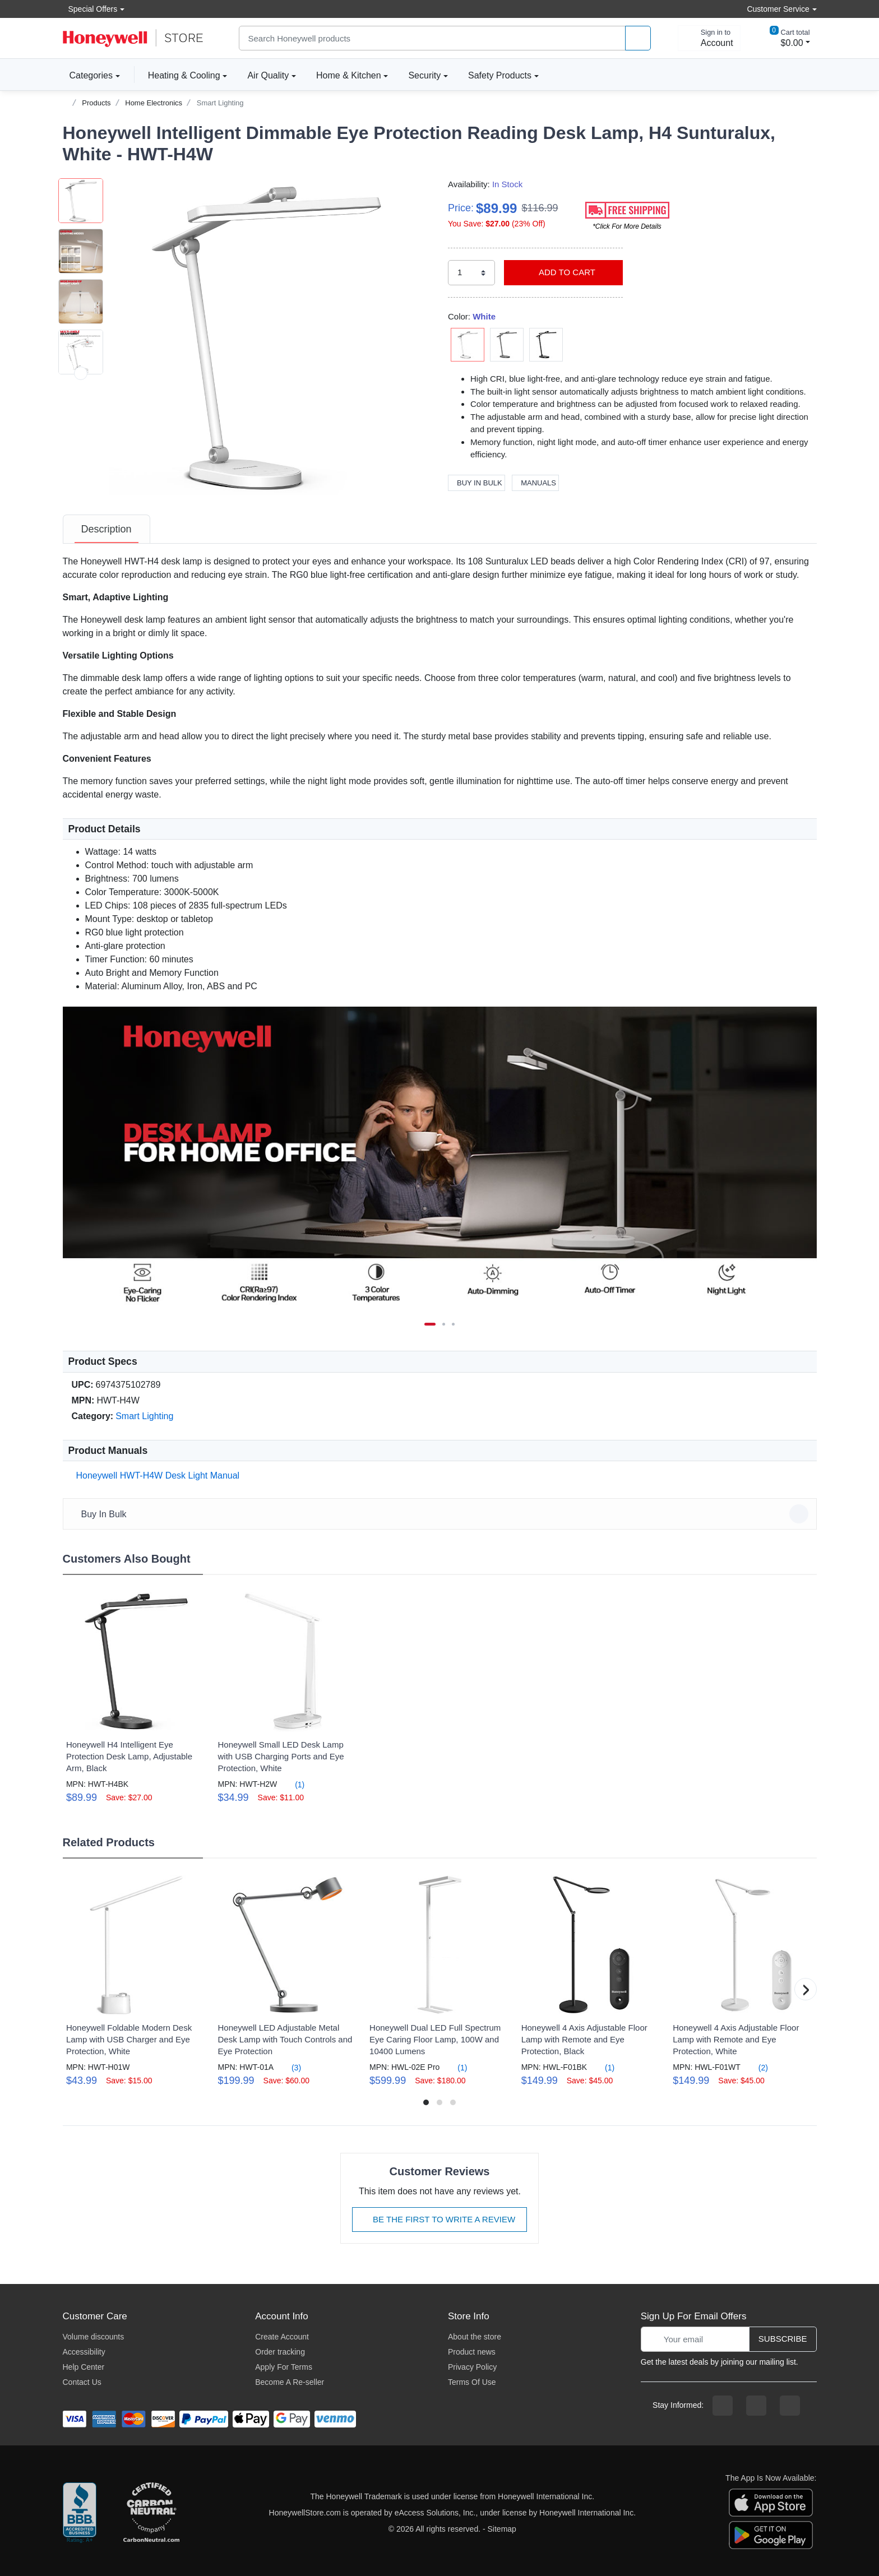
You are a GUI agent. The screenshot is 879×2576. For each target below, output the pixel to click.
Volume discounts (93, 2336)
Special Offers (90, 8)
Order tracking (280, 2351)
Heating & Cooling (184, 75)
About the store (474, 2336)
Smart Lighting (220, 103)
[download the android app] (771, 2534)
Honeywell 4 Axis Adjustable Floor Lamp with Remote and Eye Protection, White (736, 2039)
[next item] (80, 474)
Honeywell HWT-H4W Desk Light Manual (156, 1475)
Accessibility (84, 2351)
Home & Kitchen (348, 75)
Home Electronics (153, 103)
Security (424, 75)
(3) (289, 2067)
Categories (88, 75)
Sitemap (502, 2528)
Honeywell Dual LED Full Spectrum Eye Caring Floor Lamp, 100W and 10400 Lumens (435, 2039)
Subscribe (782, 2338)
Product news (472, 2351)
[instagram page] (756, 2406)
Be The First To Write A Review (439, 2219)
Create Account (282, 2336)
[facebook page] (723, 2406)
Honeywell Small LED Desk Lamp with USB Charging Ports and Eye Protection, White (281, 1756)
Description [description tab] (106, 529)
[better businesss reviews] (79, 2513)
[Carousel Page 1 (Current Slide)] (430, 1324)
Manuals (535, 483)
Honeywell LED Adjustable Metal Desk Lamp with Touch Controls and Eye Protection (285, 2039)
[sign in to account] (709, 38)
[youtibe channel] (790, 2406)
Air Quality (268, 75)
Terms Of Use (472, 2382)
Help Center (84, 2366)
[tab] (106, 529)
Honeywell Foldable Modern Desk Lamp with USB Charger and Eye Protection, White (129, 2039)
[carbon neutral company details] (151, 2513)
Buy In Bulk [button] (441, 1513)
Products (96, 103)
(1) (292, 1784)
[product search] (638, 38)
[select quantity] (471, 272)
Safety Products (499, 75)
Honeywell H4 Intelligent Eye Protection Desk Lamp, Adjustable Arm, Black (129, 1756)
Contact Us (82, 2382)
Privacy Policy (472, 2366)
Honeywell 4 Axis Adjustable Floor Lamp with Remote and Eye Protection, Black (584, 2039)
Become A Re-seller (289, 2382)
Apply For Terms (283, 2366)
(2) (756, 2067)
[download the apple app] (771, 2502)
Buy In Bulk (476, 483)
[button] (267, 336)
